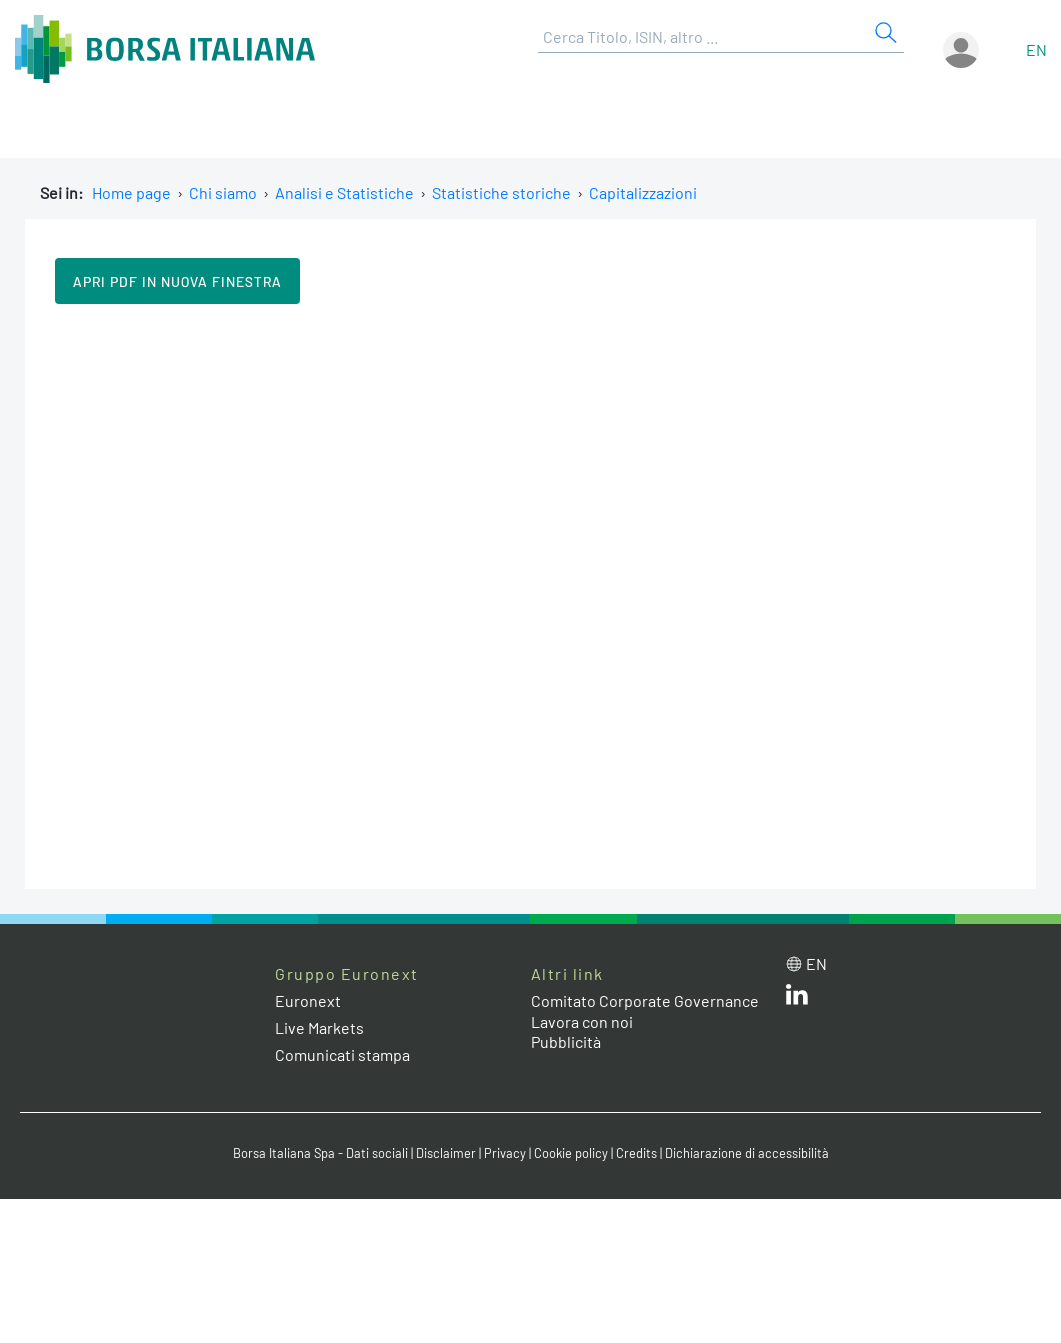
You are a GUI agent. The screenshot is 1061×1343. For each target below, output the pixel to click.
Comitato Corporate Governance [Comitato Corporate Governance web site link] (645, 1000)
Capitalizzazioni (643, 192)
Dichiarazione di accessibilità (747, 1153)
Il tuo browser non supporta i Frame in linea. (530, 594)
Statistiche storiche (501, 192)
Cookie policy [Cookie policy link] (571, 1153)
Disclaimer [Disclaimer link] (446, 1153)
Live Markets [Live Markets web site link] (319, 1027)
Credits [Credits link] (636, 1153)
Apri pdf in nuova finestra (177, 281)
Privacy (505, 1153)
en (1036, 49)
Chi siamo (223, 192)
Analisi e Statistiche (344, 192)
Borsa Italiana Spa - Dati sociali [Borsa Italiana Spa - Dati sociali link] (320, 1153)
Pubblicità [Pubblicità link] (566, 1041)
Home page (131, 192)
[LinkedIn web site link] (797, 998)
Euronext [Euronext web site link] (308, 1000)
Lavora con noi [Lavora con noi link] (582, 1021)
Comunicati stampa (342, 1054)
